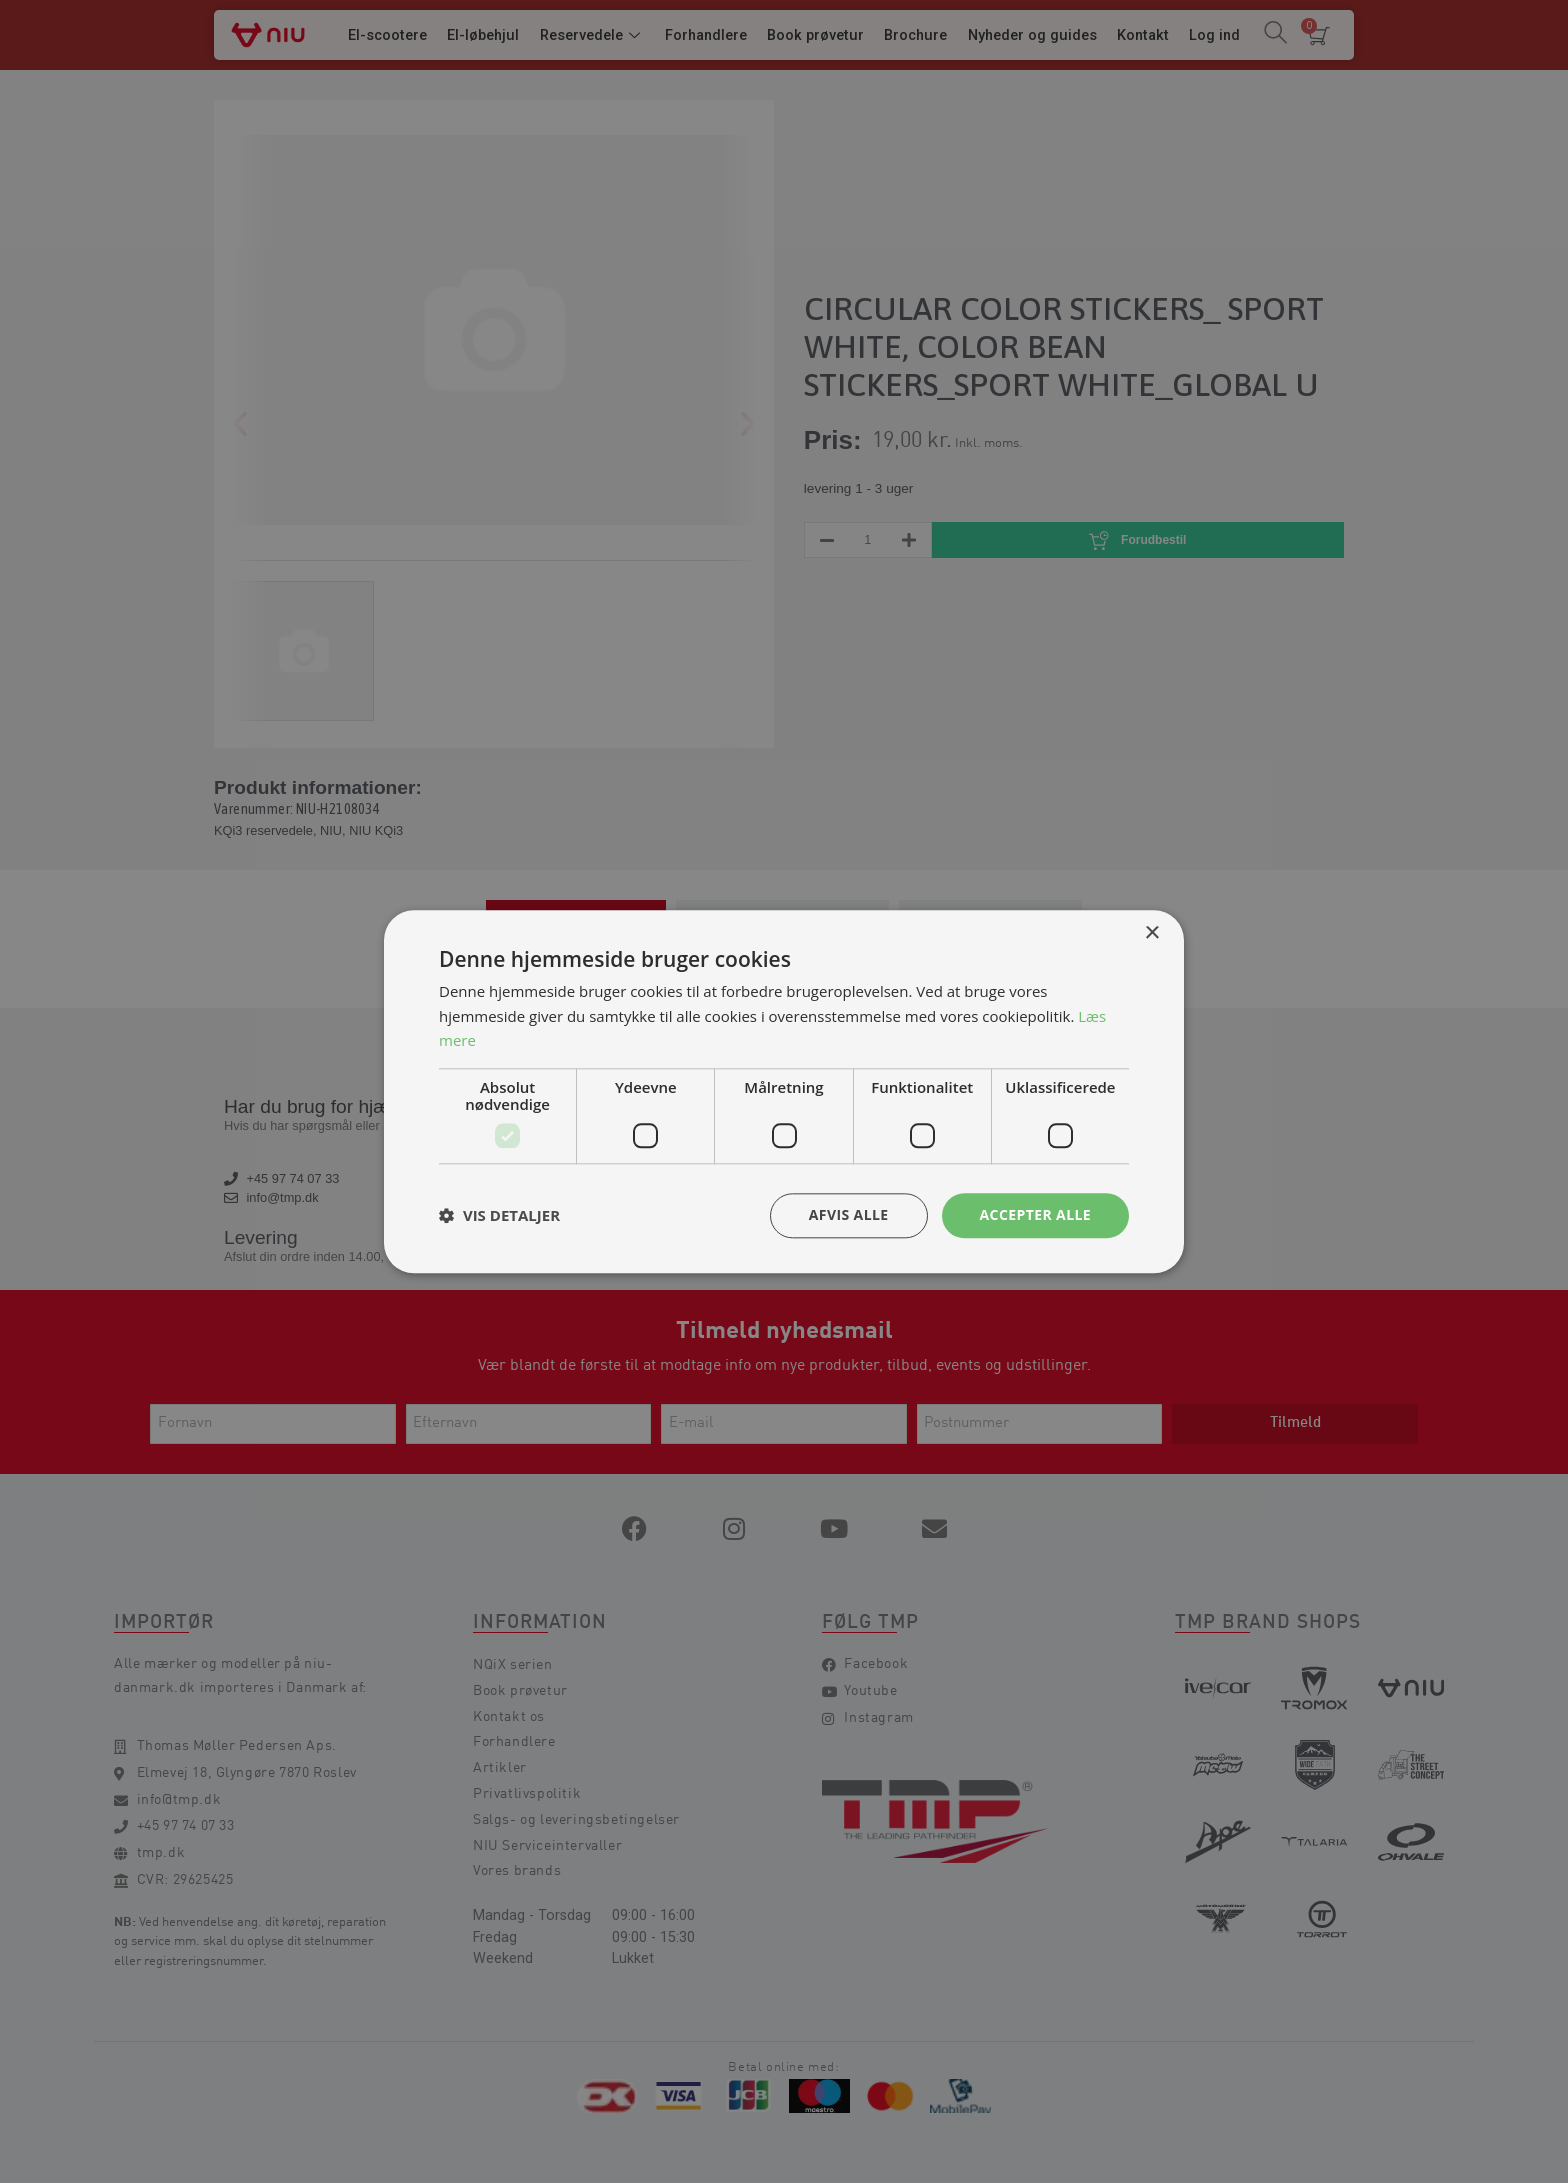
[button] (499, 1216)
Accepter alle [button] (1035, 1214)
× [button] (1151, 933)
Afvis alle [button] (849, 1214)
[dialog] (784, 1091)
